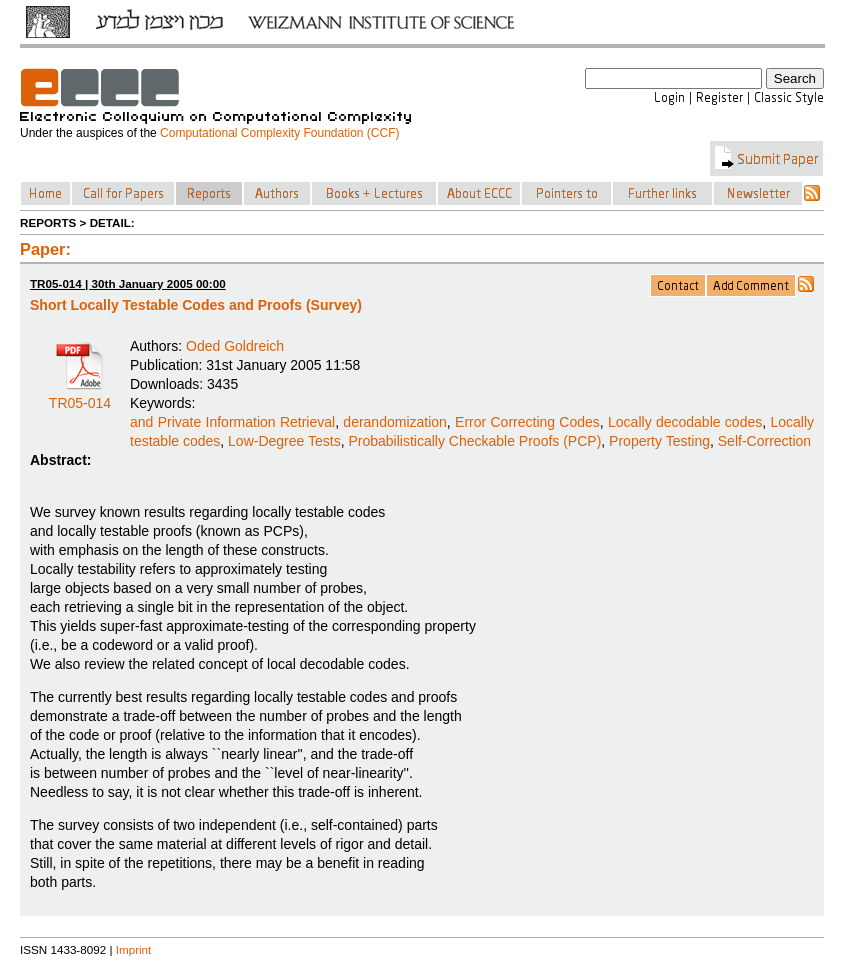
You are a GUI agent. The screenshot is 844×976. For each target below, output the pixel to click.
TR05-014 (80, 396)
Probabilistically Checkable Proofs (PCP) (474, 441)
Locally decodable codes (685, 422)
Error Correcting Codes (527, 422)
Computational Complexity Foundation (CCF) (279, 133)
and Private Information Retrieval (232, 422)
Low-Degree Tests (284, 441)
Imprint (134, 949)
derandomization (395, 422)
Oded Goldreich (235, 346)
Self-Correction (764, 441)
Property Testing (659, 441)
